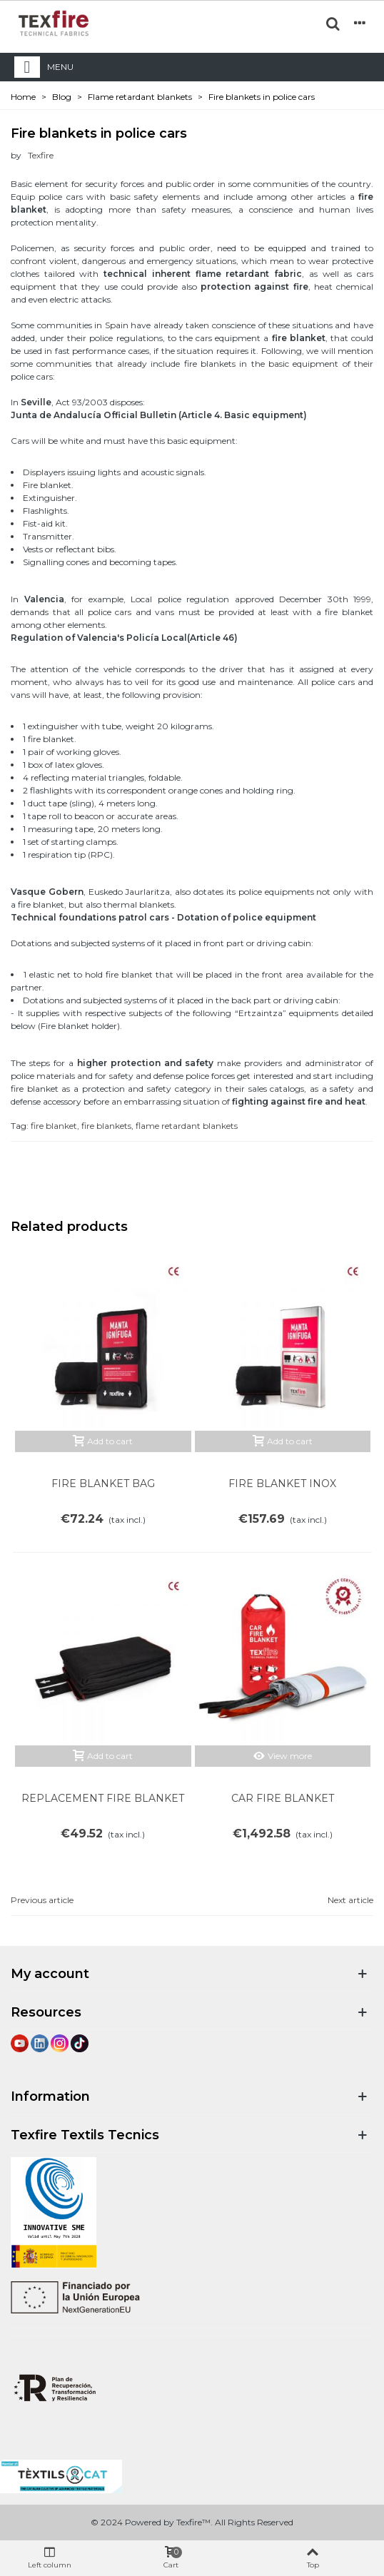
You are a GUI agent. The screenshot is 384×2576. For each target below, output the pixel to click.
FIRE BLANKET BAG (103, 1483)
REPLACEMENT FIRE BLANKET (102, 1798)
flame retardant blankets (187, 1125)
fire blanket (54, 1125)
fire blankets (106, 1125)
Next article (350, 1900)
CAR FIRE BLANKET (282, 1798)
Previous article (42, 1900)
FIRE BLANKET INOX (282, 1483)
